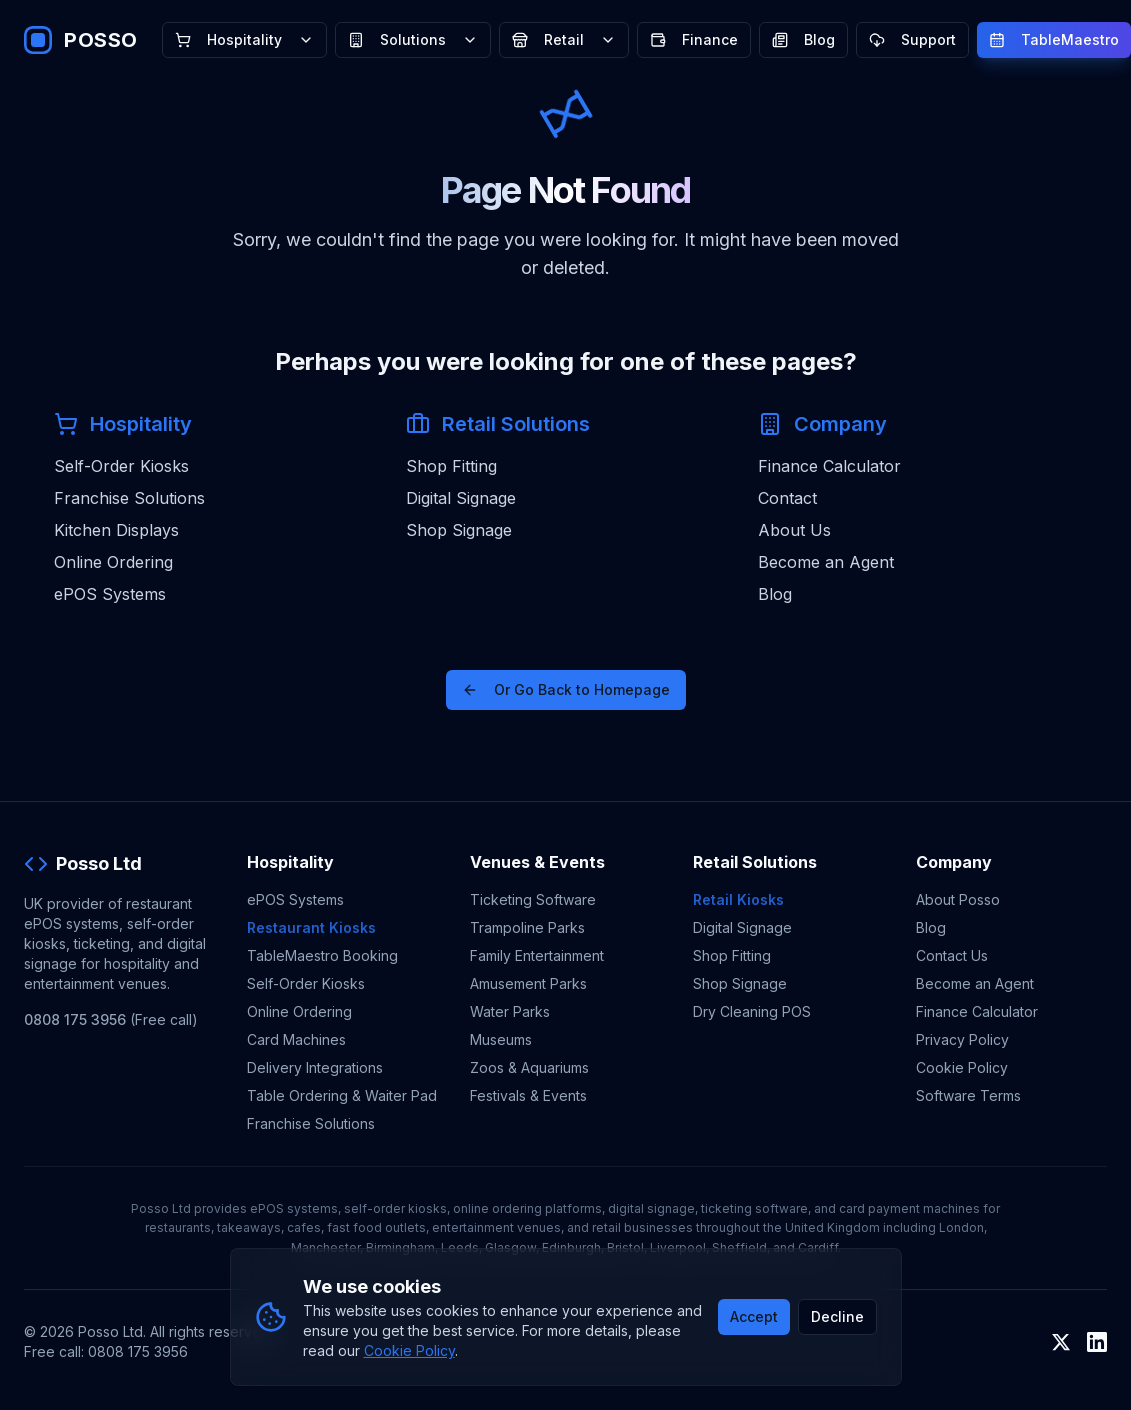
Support (912, 39)
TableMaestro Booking (322, 955)
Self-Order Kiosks (121, 466)
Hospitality (244, 39)
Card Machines (296, 1039)
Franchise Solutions (129, 498)
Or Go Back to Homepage (566, 689)
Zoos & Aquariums (529, 1067)
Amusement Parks (528, 983)
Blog (803, 39)
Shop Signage (459, 530)
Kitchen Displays (116, 530)
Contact (787, 498)
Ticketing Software (533, 899)
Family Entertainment (537, 955)
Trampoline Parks (527, 927)
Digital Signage (461, 498)
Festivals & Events (528, 1095)
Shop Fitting (451, 466)
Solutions (413, 39)
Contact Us (952, 955)
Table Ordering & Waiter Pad (342, 1095)
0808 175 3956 (75, 1019)
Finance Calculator (829, 466)
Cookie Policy (962, 1067)
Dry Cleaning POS (752, 1011)
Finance (694, 39)
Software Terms (968, 1095)
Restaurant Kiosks (311, 927)
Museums (501, 1039)
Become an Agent (826, 562)
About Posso (958, 899)
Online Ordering (113, 562)
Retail (564, 39)
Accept (754, 1316)
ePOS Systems (110, 594)
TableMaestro (1054, 39)
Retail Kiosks (738, 899)
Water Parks (510, 1011)
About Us (794, 530)
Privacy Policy (962, 1039)
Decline (837, 1316)
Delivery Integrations (315, 1067)
